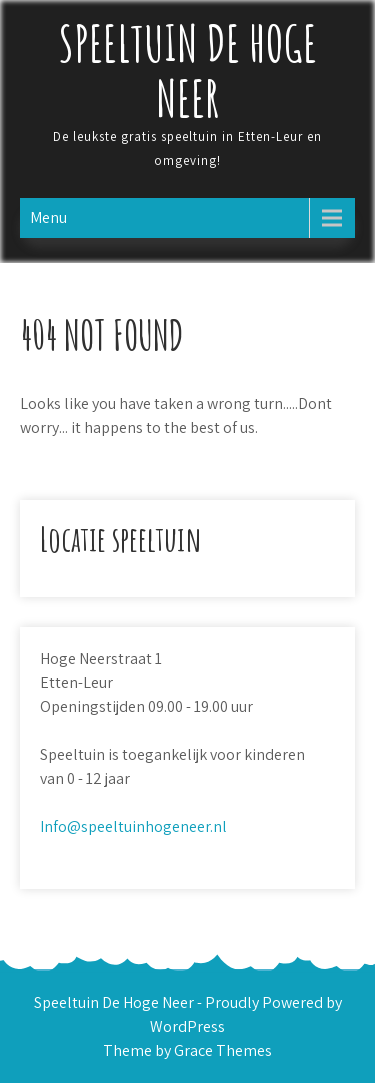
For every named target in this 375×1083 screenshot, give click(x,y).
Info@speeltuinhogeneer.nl (133, 826)
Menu (48, 217)
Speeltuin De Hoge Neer (188, 70)
